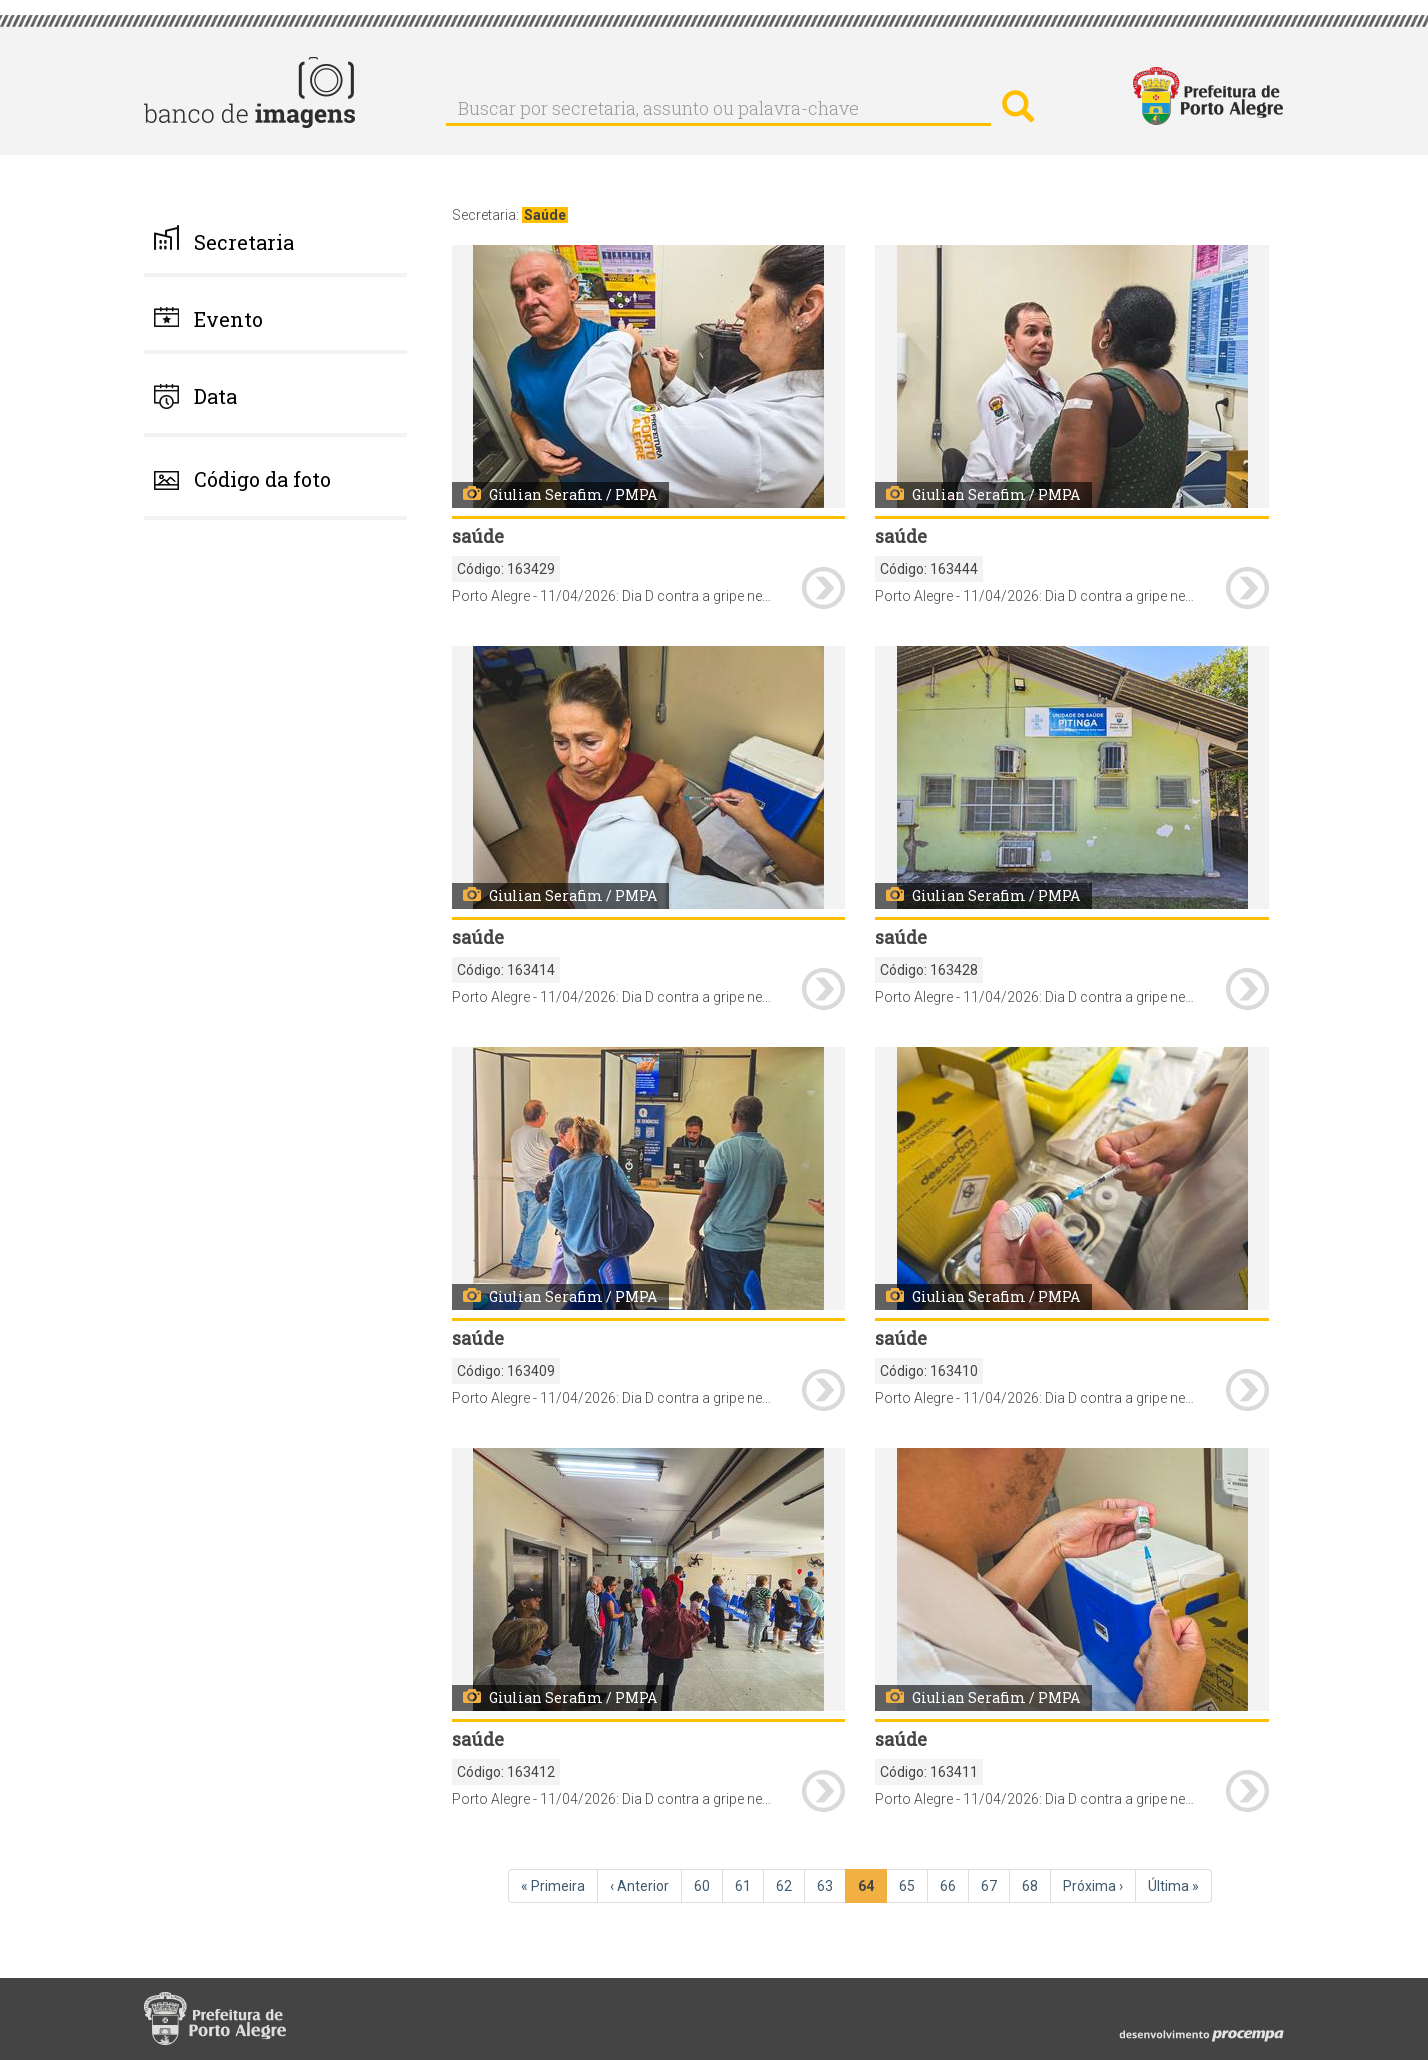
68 (1036, 1885)
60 (708, 1885)
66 (954, 1885)
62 (790, 1885)
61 (749, 1885)
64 (872, 1889)
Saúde (545, 215)
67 (995, 1885)
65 (913, 1885)
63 (831, 1885)
